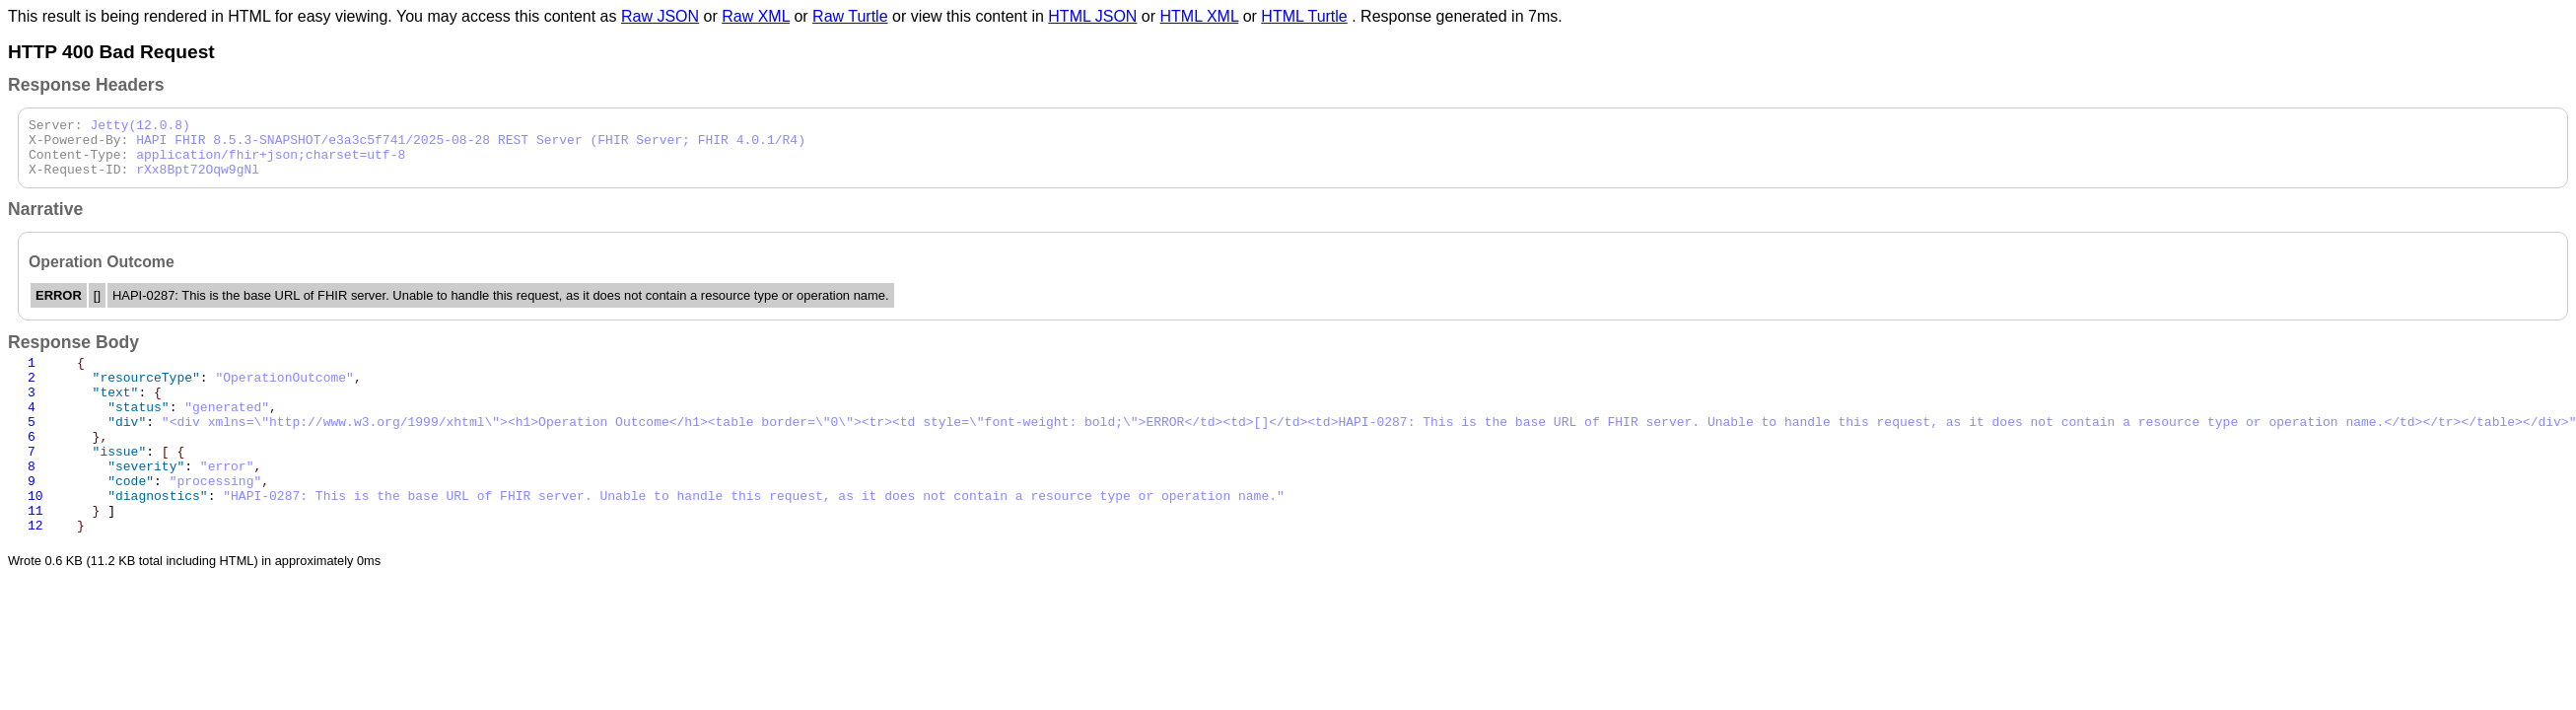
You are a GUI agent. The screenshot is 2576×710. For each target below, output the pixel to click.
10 (35, 536)
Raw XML (756, 16)
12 (35, 572)
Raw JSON (660, 16)
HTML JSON (1092, 16)
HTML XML (1199, 16)
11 (35, 554)
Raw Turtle (849, 16)
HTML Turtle (1304, 16)
